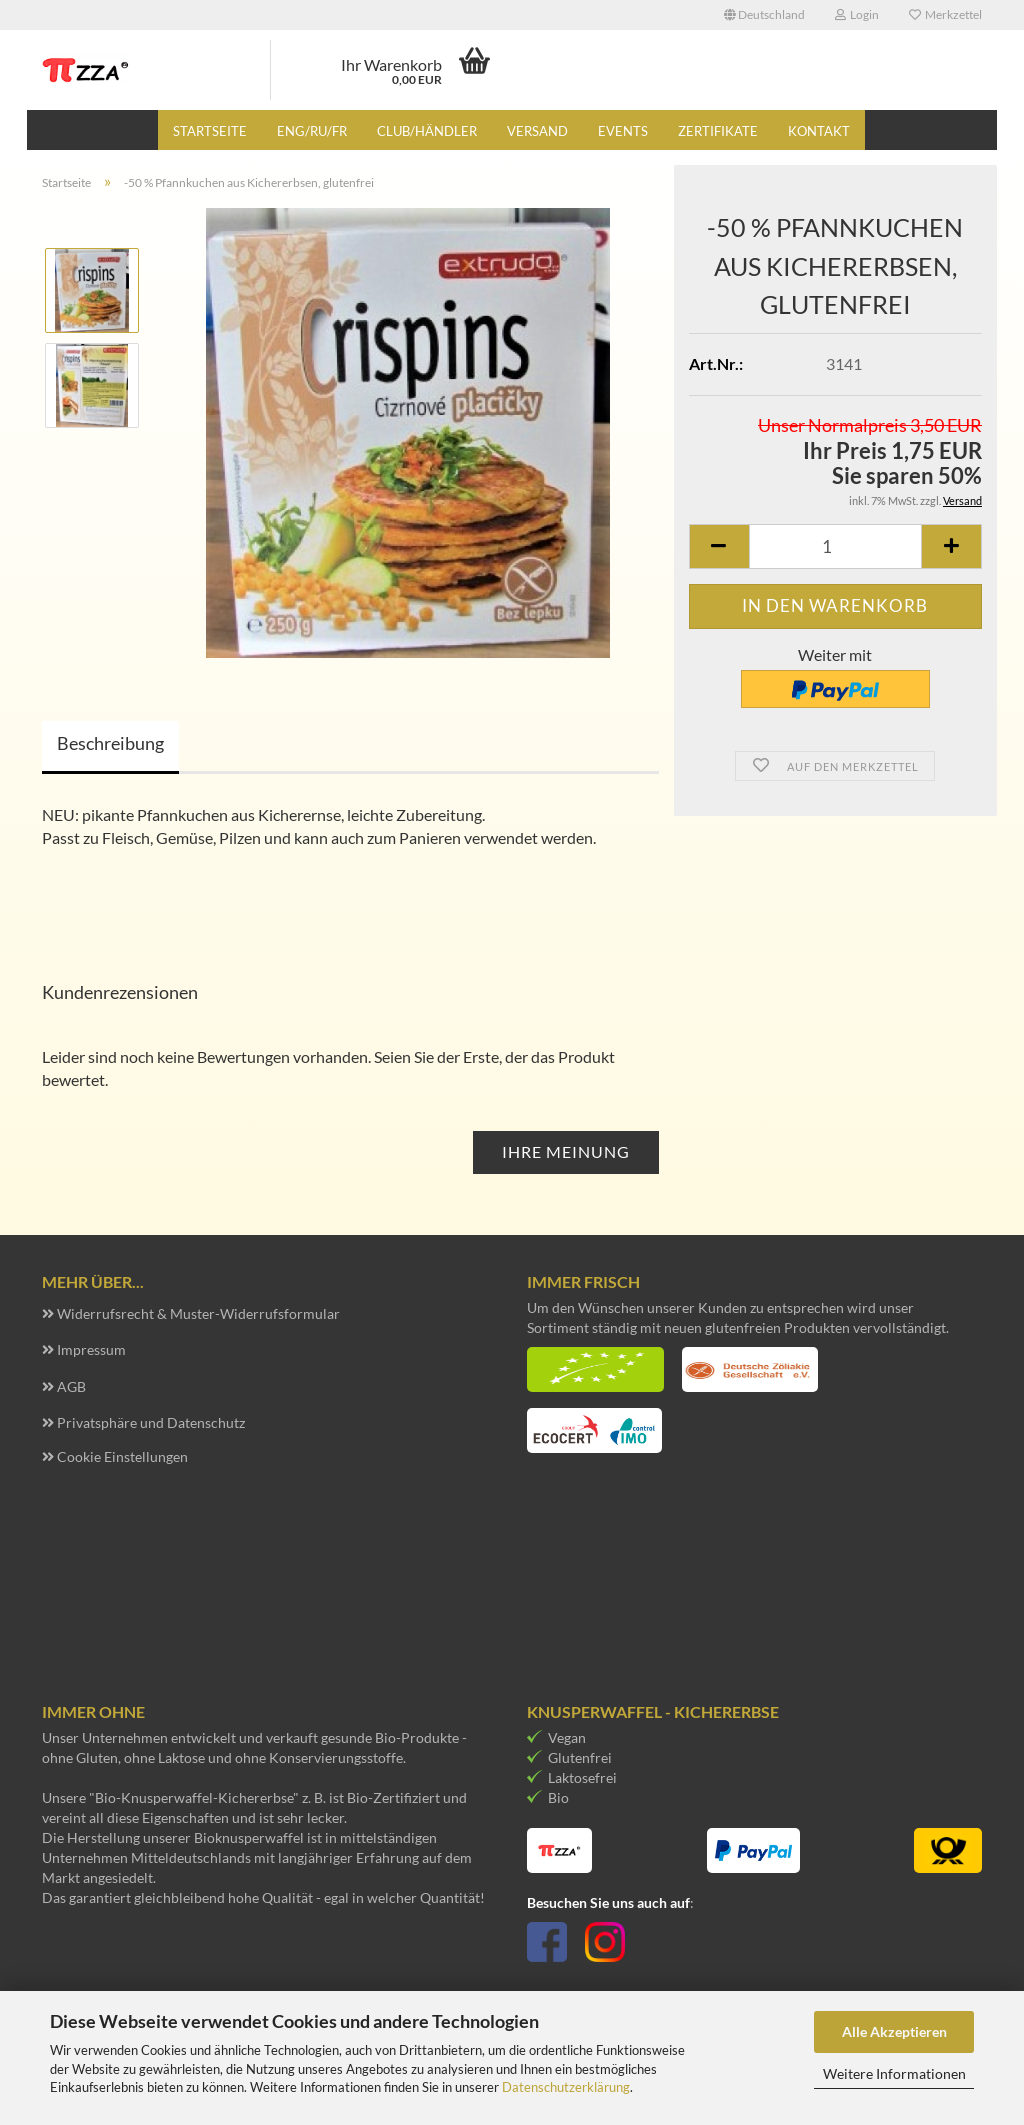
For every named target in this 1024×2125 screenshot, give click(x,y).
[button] (764, 15)
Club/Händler (427, 131)
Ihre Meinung (566, 1151)
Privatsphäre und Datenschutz (151, 1422)
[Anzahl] (835, 546)
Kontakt (819, 131)
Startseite (210, 131)
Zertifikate (718, 131)
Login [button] (857, 14)
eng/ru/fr (312, 131)
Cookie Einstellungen (122, 1456)
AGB (71, 1386)
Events (623, 131)
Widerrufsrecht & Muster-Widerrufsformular (198, 1313)
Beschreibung (110, 743)
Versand (537, 131)
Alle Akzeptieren (894, 2031)
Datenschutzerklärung (566, 2087)
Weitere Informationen (894, 2073)
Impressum (91, 1349)
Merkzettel (945, 14)
